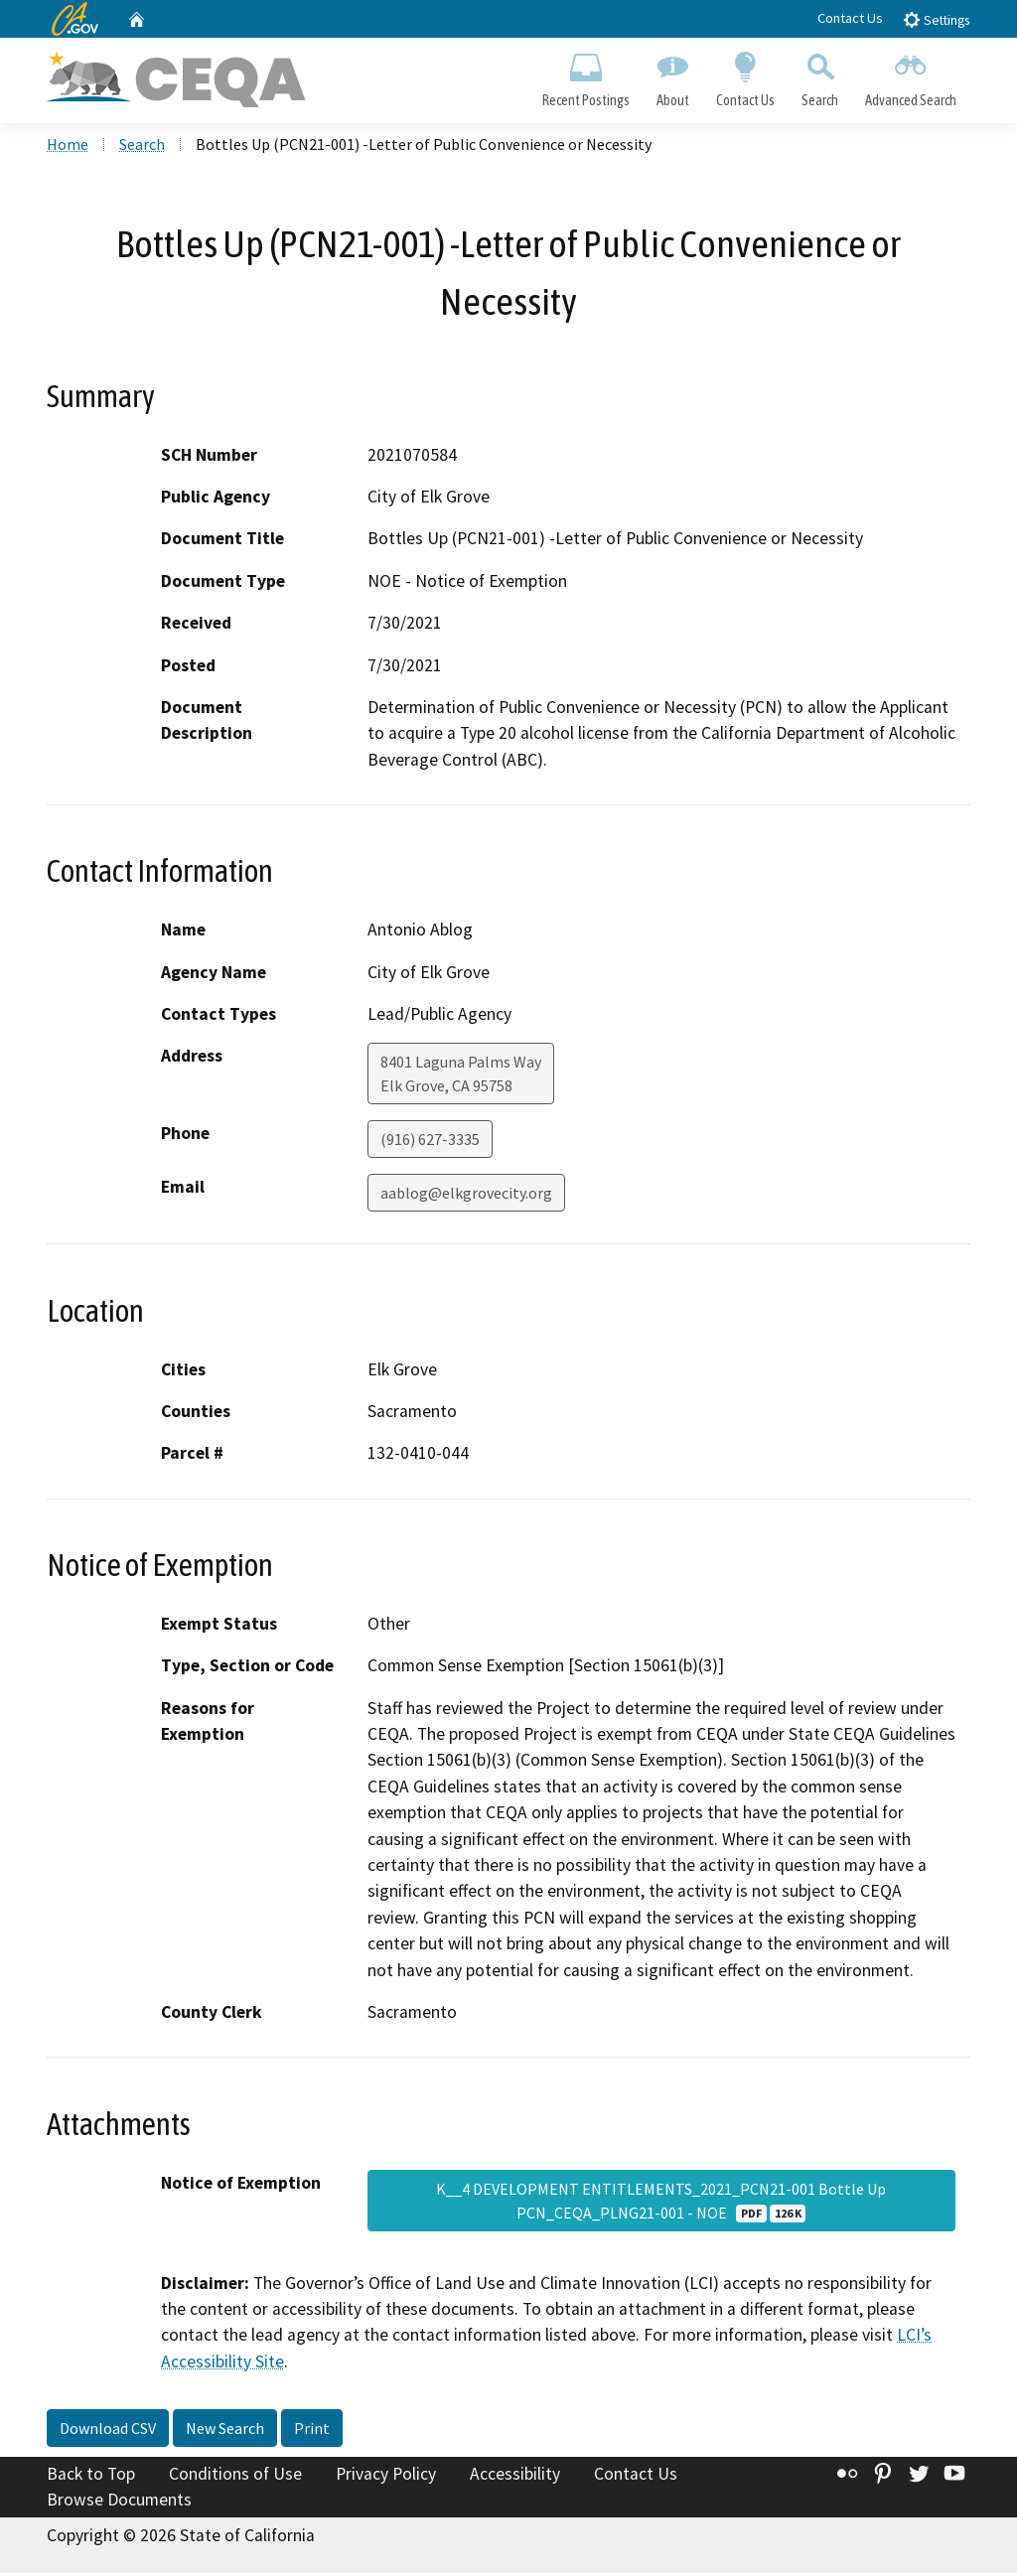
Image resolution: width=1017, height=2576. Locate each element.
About (672, 75)
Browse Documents (119, 2502)
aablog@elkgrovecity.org (466, 1197)
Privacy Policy (386, 2478)
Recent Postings (585, 75)
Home (67, 148)
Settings (936, 19)
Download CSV (108, 2432)
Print (312, 2432)
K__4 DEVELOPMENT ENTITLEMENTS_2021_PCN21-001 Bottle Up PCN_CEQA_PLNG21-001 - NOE (661, 2203)
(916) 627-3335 (430, 1143)
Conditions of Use (235, 2478)
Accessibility (515, 2478)
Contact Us (850, 18)
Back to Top (91, 2478)
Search (820, 75)
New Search (225, 2432)
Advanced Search (911, 75)
